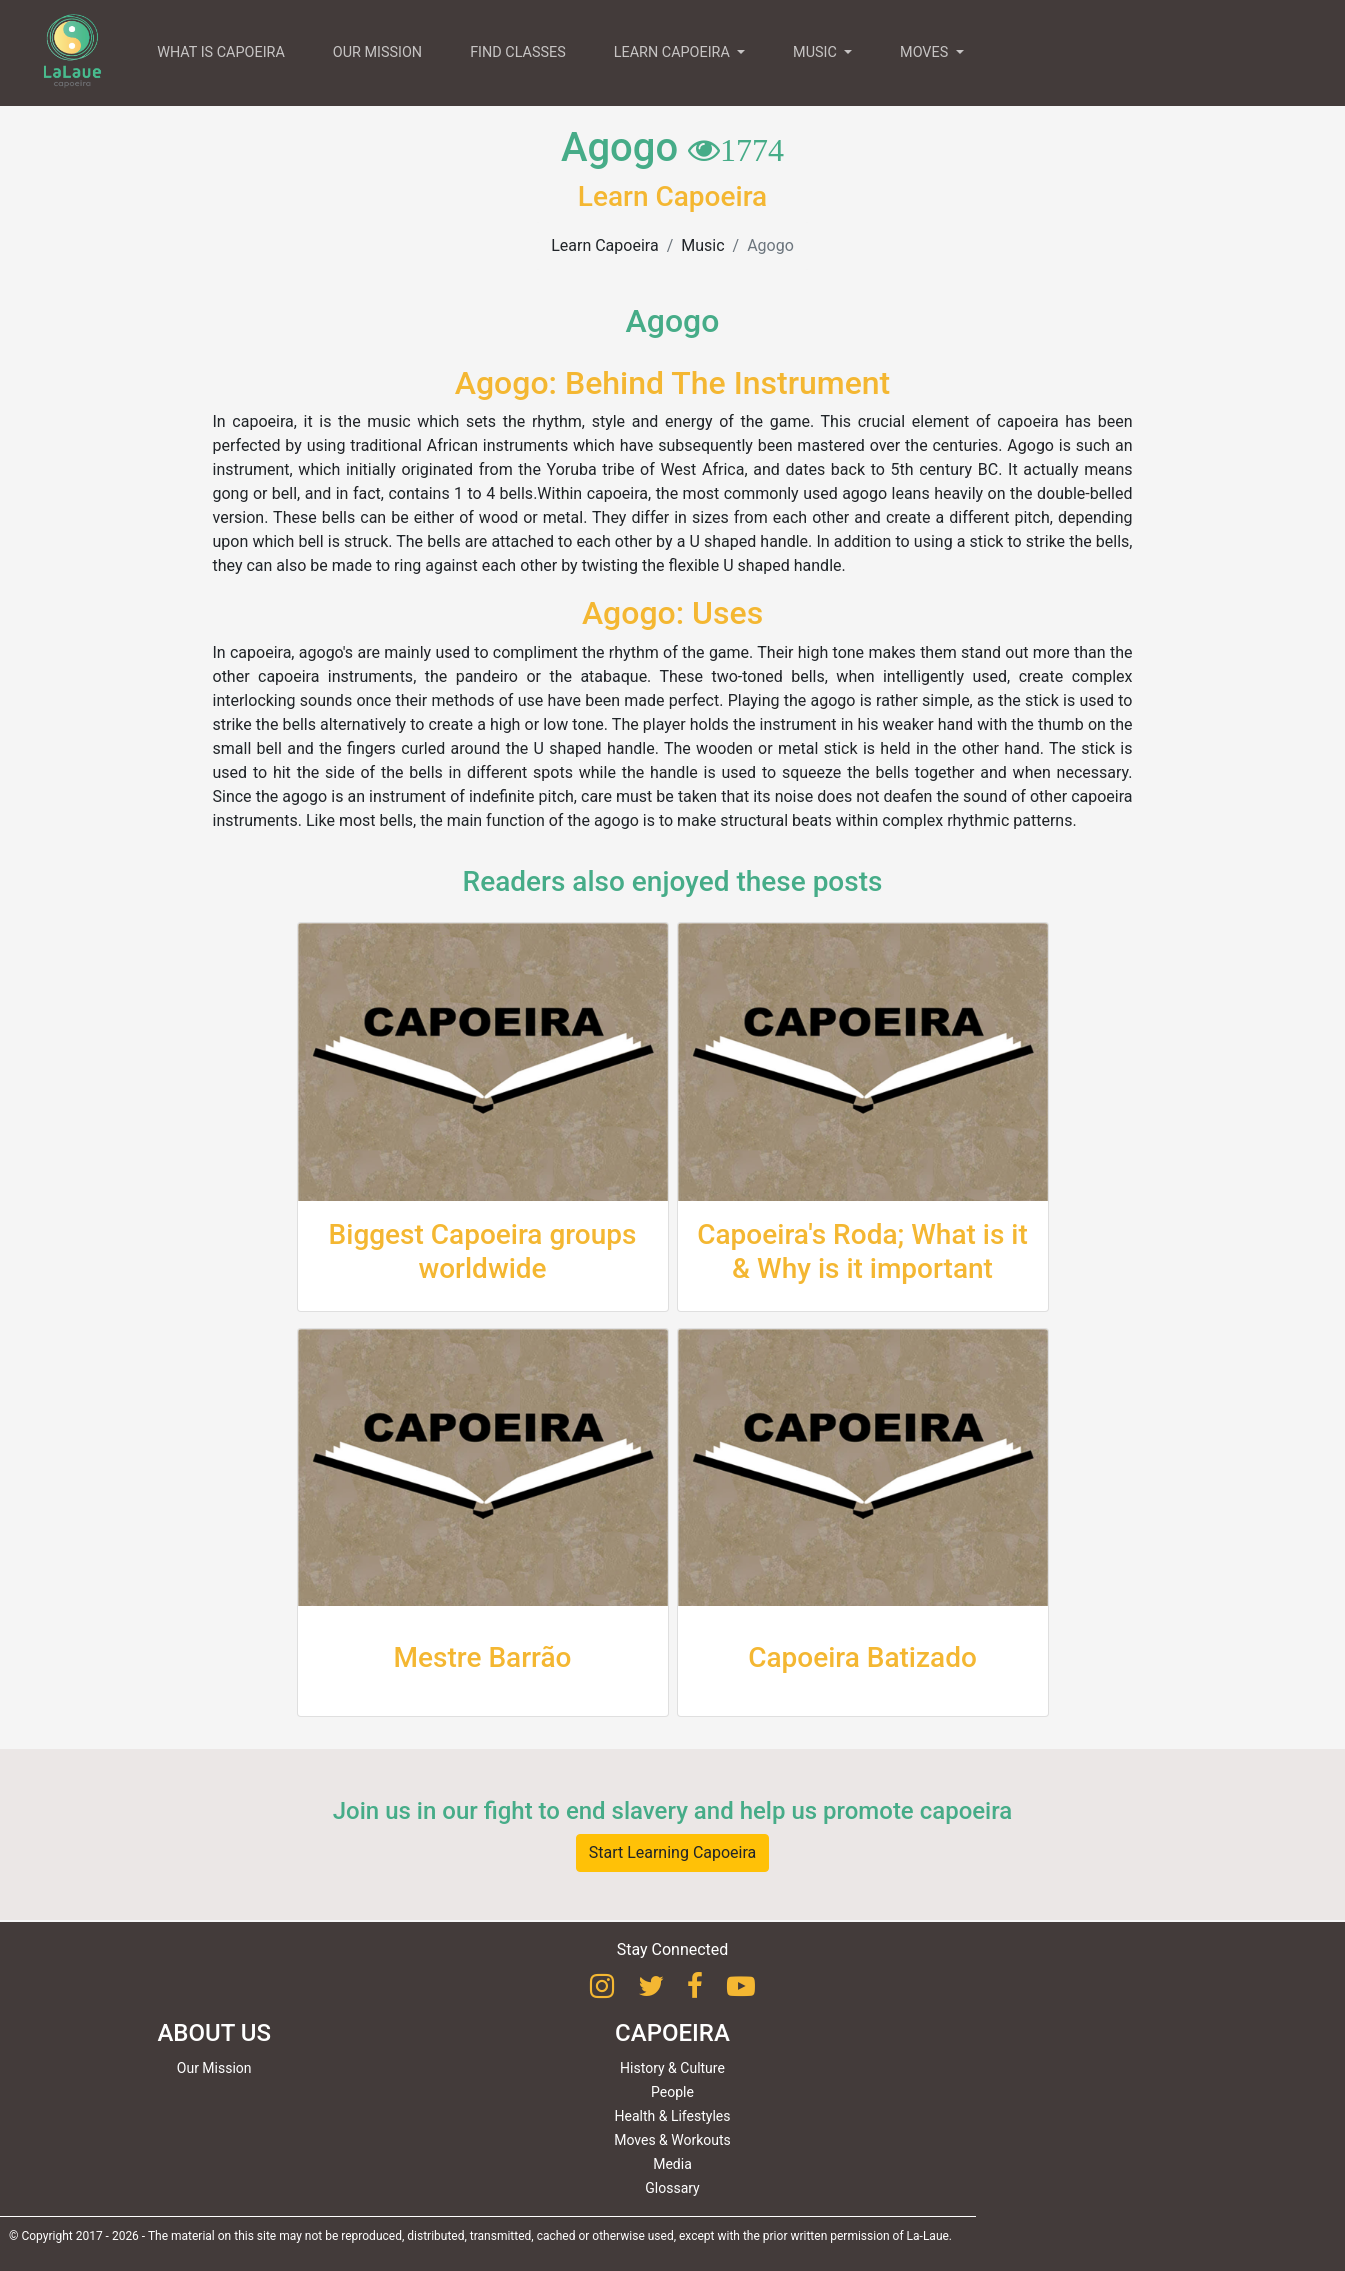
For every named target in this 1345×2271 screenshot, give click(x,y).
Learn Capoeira (604, 245)
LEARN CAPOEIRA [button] (674, 52)
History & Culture (672, 2068)
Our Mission (214, 2068)
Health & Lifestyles (673, 2116)
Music (702, 245)
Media (672, 2164)
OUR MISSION (377, 52)
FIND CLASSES (518, 52)
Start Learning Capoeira (673, 1852)
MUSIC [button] (816, 52)
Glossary (672, 2188)
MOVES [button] (926, 52)
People (672, 2092)
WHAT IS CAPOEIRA (221, 52)
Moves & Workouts (672, 2140)
